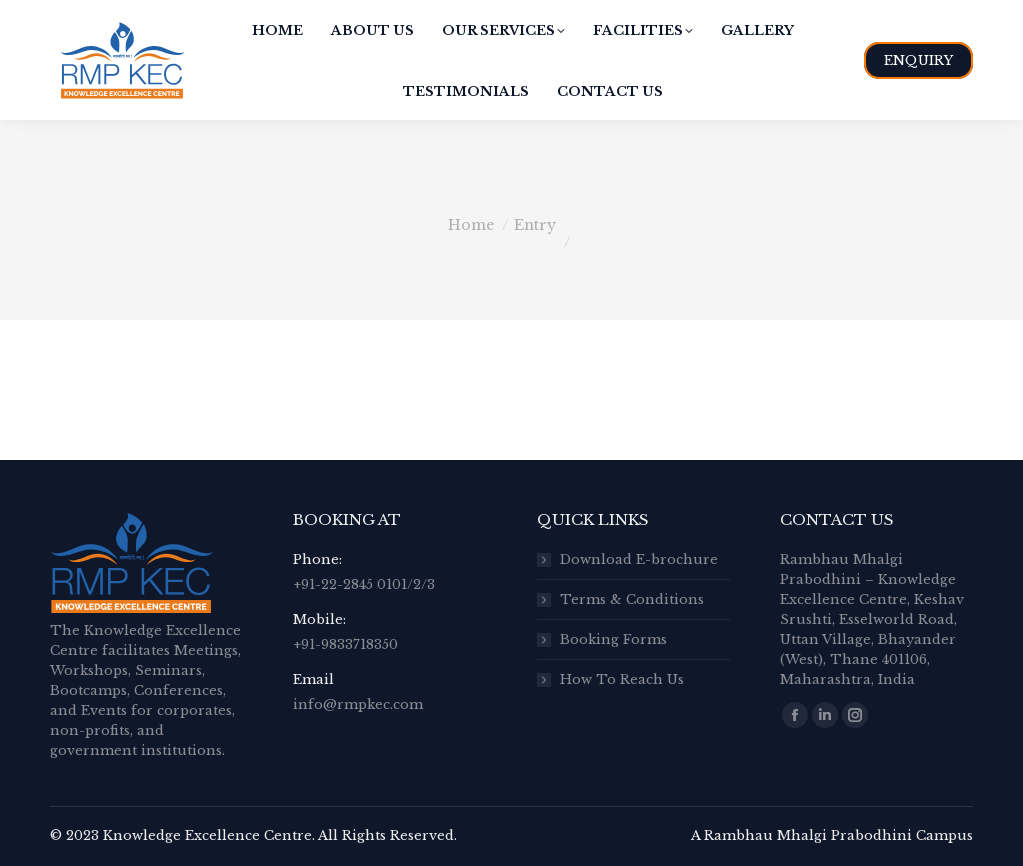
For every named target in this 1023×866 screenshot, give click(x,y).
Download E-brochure (639, 559)
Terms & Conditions (632, 599)
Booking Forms (613, 639)
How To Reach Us (622, 679)
